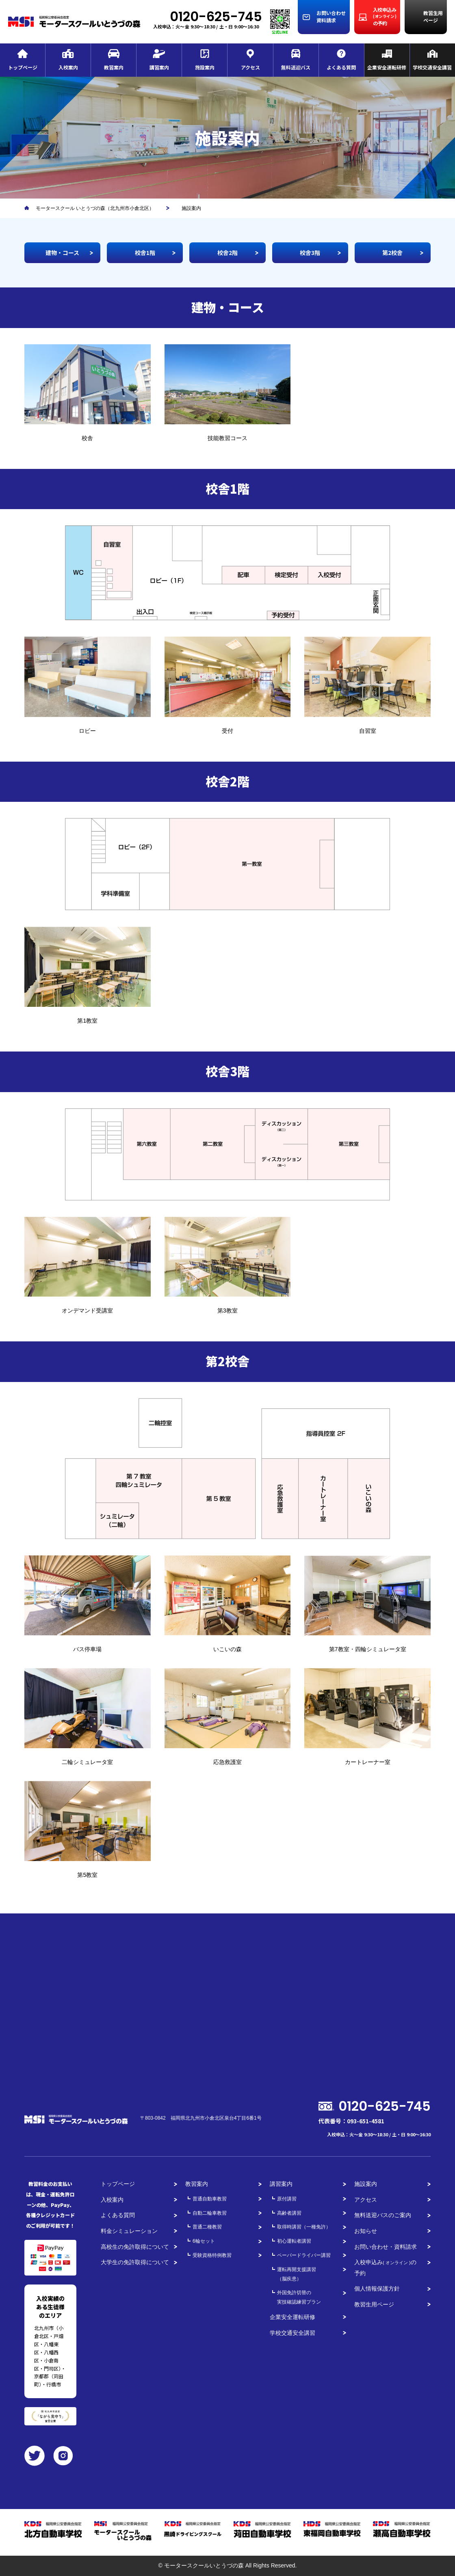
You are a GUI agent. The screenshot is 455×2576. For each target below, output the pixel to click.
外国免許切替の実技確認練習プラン (299, 2297)
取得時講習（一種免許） (304, 2227)
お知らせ (365, 2231)
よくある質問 (118, 2215)
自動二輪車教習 (210, 2213)
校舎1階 (145, 252)
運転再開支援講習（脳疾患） (296, 2274)
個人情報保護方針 (377, 2288)
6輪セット (204, 2241)
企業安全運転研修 (292, 2317)
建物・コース (62, 252)
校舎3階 (310, 252)
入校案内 (112, 2199)
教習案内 (196, 2184)
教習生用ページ (374, 2304)
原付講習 (287, 2199)
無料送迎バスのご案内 (382, 2215)
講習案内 (281, 2184)
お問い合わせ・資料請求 (385, 2246)
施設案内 (365, 2184)
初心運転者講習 (294, 2241)
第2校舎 (392, 252)
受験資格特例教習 (212, 2255)
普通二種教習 (207, 2227)
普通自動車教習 (210, 2199)
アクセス (365, 2199)
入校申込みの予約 (385, 2267)
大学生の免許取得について (135, 2262)
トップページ (118, 2184)
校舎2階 (227, 252)
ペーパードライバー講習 (304, 2255)
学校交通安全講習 (292, 2333)
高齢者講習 (289, 2213)
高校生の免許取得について (135, 2246)
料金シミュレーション (129, 2231)
